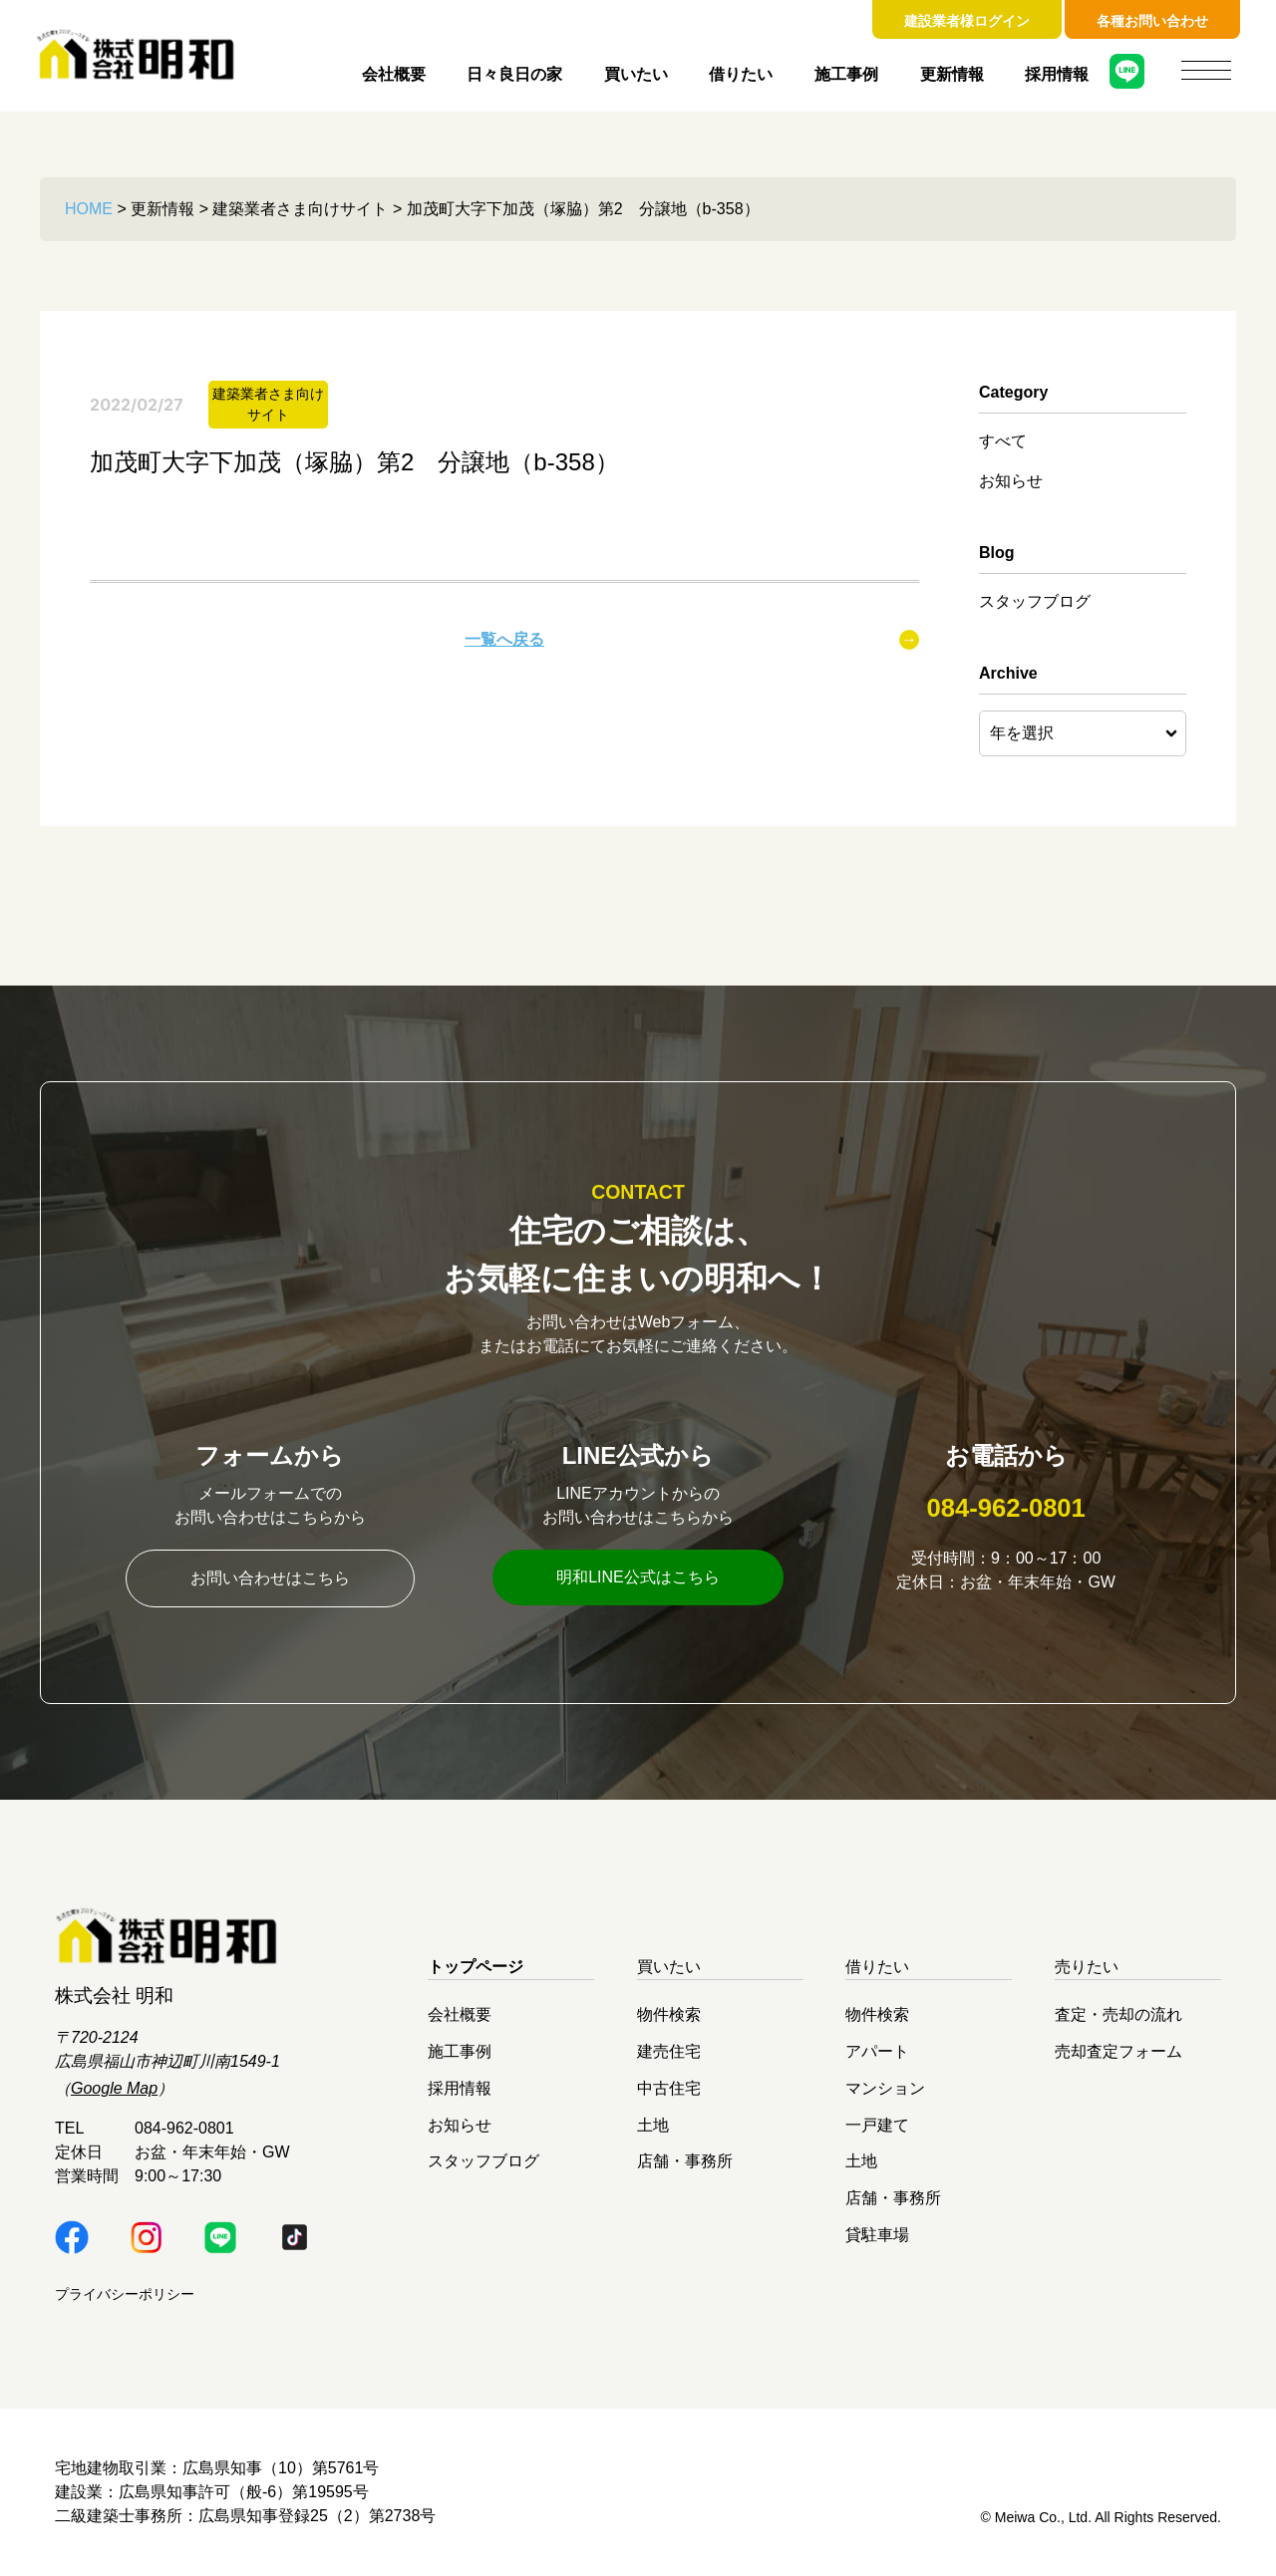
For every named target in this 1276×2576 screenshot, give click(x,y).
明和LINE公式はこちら (638, 1577)
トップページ (475, 1966)
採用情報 (1057, 74)
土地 (653, 2124)
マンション (885, 2087)
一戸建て (877, 2124)
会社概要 (394, 74)
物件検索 (669, 2014)
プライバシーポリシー (124, 2294)
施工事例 (846, 74)
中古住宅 (669, 2087)
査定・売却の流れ (1118, 2014)
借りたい (741, 74)
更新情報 (952, 74)
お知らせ (1011, 480)
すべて (1003, 440)
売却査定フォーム (1118, 2051)
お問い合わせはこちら (270, 1578)
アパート (877, 2051)
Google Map (114, 2088)
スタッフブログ (1035, 601)
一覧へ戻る (504, 639)
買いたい (636, 74)
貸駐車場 (877, 2233)
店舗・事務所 (685, 2160)
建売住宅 (669, 2051)
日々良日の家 (514, 74)
